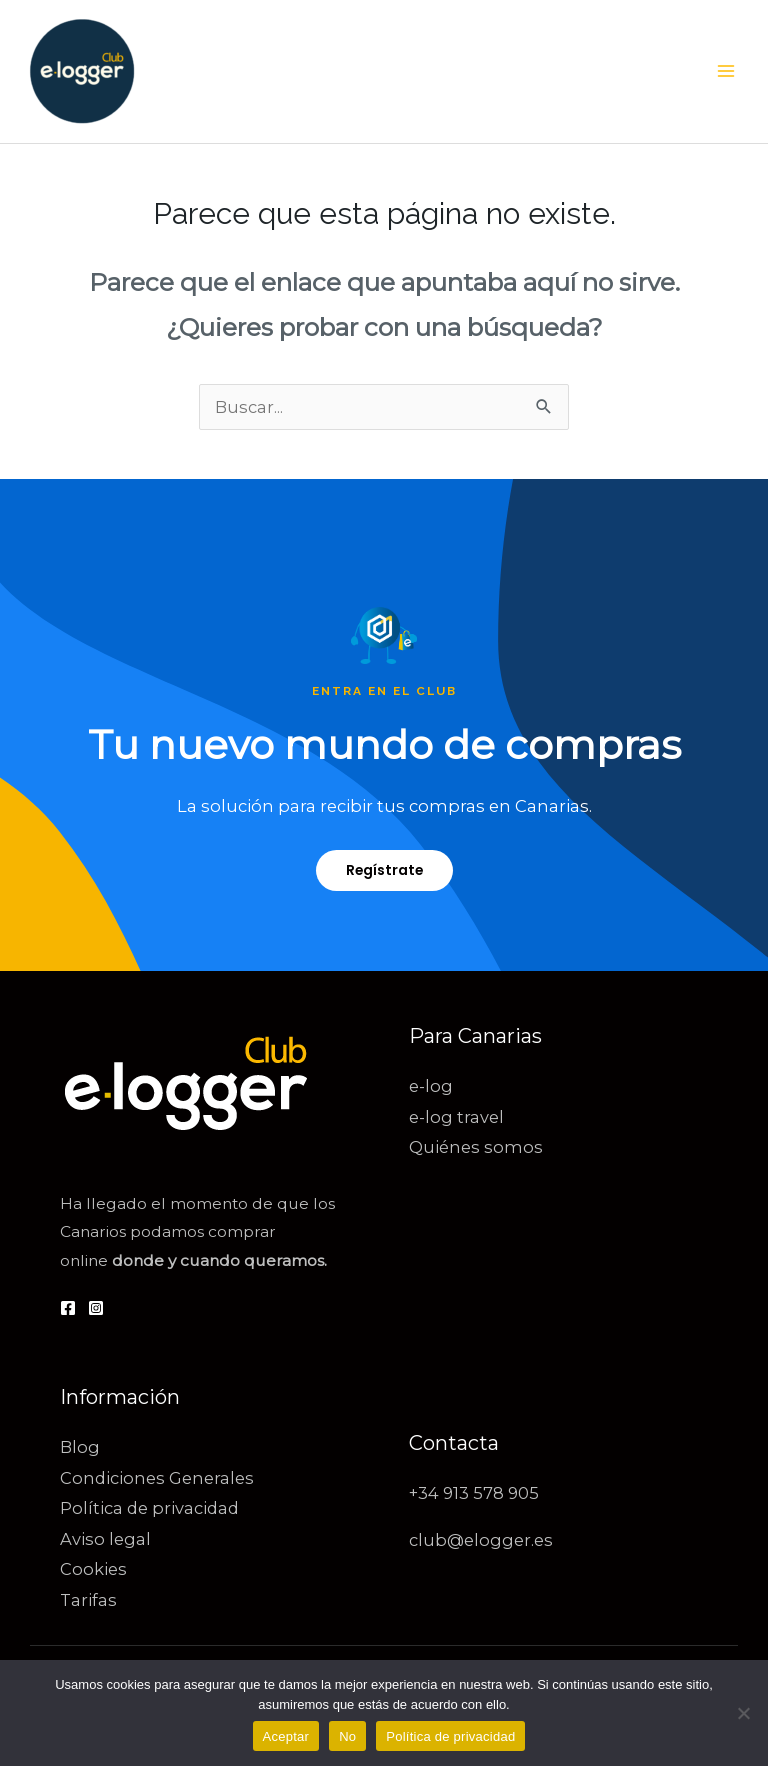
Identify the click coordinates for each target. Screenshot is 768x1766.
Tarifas (88, 1600)
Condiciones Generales (157, 1478)
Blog (80, 1447)
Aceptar (286, 1736)
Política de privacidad (149, 1508)
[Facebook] (68, 1308)
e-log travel (456, 1117)
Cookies (93, 1569)
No (347, 1736)
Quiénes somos (476, 1147)
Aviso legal (105, 1539)
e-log (431, 1086)
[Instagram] (96, 1308)
